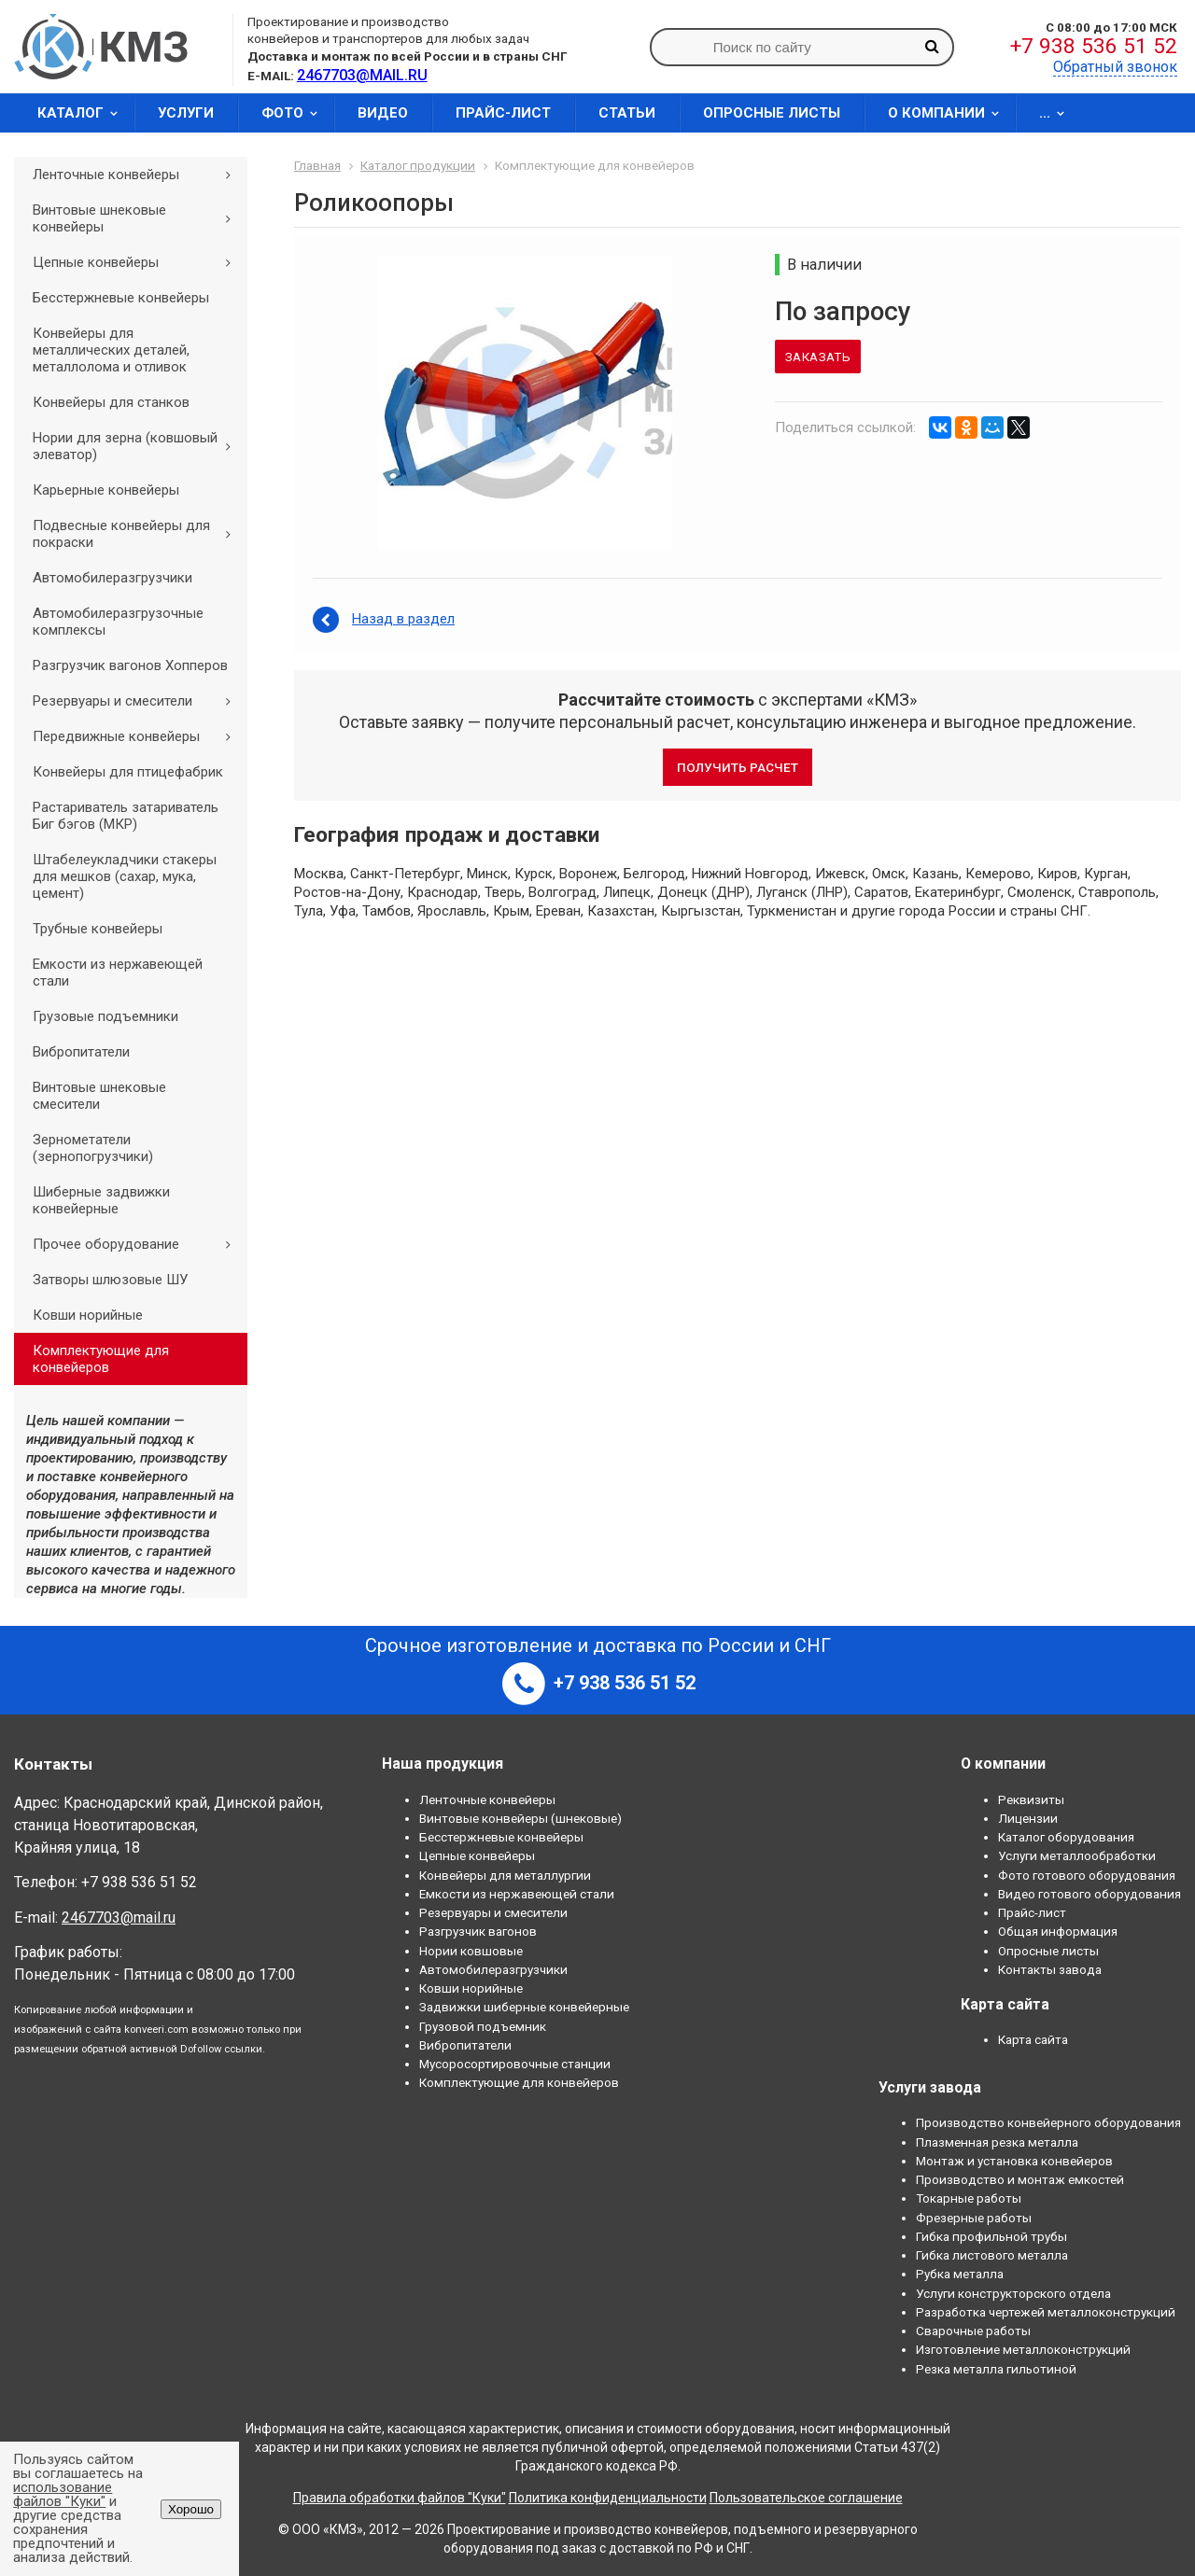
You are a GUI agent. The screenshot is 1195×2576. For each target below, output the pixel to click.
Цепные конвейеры (138, 262)
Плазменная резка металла (997, 2142)
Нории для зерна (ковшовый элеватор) (138, 446)
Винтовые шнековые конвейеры (138, 218)
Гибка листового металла (992, 2254)
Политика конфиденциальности (608, 2497)
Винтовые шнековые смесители (99, 1096)
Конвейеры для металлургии (505, 1875)
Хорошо (191, 2509)
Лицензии (1028, 1818)
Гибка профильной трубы (991, 2236)
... (1057, 113)
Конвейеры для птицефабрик (128, 771)
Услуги (186, 113)
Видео (383, 113)
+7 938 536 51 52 (1093, 46)
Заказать (818, 356)
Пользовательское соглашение (806, 2497)
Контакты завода (1050, 1969)
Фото (295, 113)
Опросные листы (771, 113)
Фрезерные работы (974, 2217)
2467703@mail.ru (119, 1917)
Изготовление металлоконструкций (1023, 2349)
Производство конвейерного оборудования (1048, 2122)
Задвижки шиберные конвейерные (524, 2006)
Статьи (626, 113)
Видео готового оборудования (1089, 1893)
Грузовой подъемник (482, 2026)
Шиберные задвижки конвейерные (101, 1200)
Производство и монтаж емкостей (1020, 2179)
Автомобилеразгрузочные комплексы (118, 621)
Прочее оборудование (138, 1244)
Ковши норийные (88, 1315)
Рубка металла (960, 2273)
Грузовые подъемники (105, 1016)
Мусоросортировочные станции (515, 2063)
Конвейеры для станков (111, 402)
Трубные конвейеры (97, 928)
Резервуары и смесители (138, 701)
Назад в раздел (403, 618)
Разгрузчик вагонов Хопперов (130, 665)
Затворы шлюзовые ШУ (110, 1279)
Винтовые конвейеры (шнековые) (520, 1818)
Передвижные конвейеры (138, 736)
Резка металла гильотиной (996, 2368)
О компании (949, 113)
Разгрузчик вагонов (478, 1931)
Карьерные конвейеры (106, 490)
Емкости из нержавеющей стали (118, 972)
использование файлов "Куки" (62, 2494)
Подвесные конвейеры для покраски (138, 534)
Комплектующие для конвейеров (101, 1359)
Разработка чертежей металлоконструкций (1045, 2311)
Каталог (83, 113)
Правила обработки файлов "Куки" (399, 2497)
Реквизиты (1031, 1799)
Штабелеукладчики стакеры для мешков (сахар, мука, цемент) (125, 876)
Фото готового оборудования (1086, 1875)
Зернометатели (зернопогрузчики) (93, 1148)
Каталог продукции (417, 165)
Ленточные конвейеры (138, 174)
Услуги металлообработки (1077, 1855)
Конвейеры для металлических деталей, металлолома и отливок (111, 350)
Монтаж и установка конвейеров (1014, 2160)
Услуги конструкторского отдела (1013, 2293)
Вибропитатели (81, 1051)
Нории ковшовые (471, 1950)
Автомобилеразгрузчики (112, 577)
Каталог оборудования (1066, 1836)
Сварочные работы (973, 2330)
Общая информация (1058, 1931)
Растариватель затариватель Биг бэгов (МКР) (125, 816)
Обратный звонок (1115, 67)
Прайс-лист (503, 113)
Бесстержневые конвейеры (121, 297)
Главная (317, 165)
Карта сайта (1033, 2039)
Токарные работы (968, 2198)
